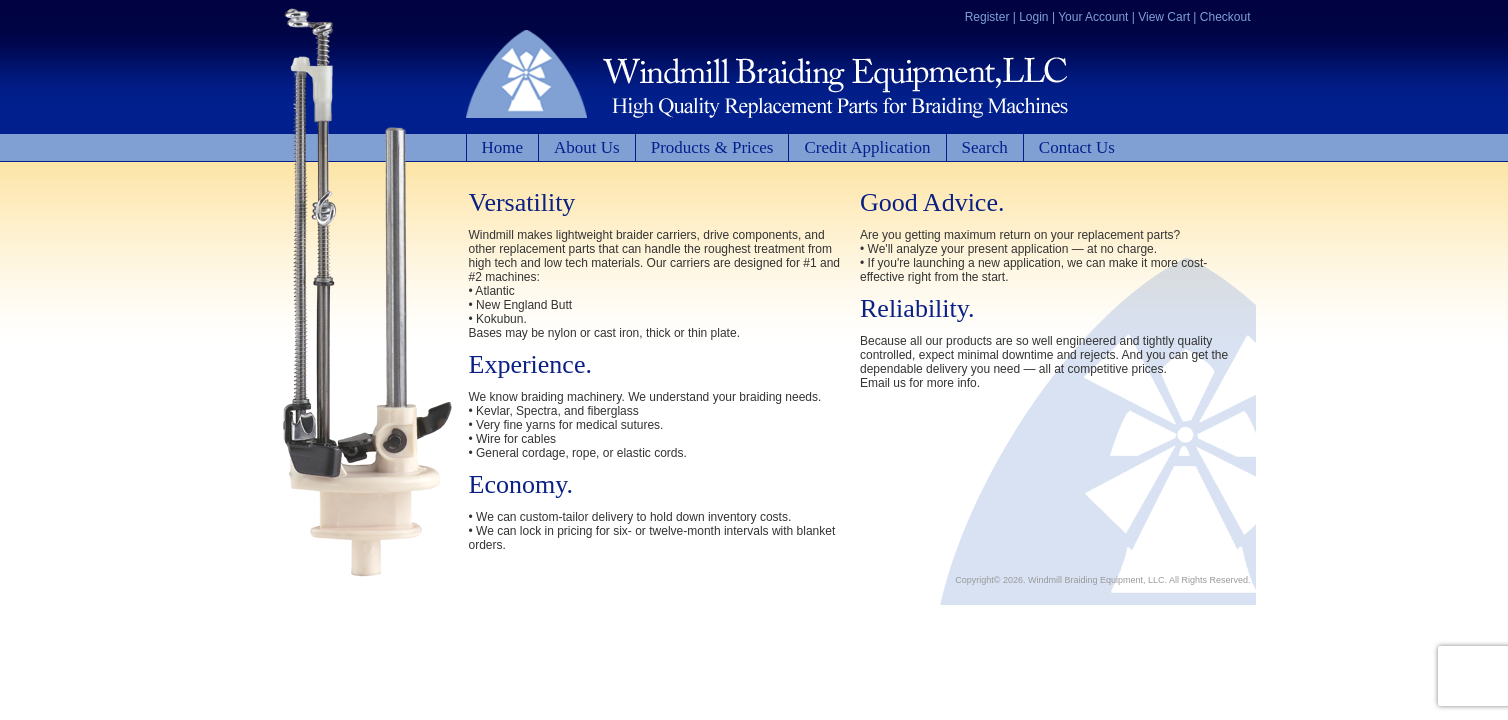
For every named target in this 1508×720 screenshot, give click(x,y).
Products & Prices (712, 147)
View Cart (1164, 17)
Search (985, 147)
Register (987, 17)
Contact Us (1077, 147)
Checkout (1225, 17)
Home (503, 147)
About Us (587, 147)
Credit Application (867, 147)
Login (1033, 17)
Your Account (1093, 17)
